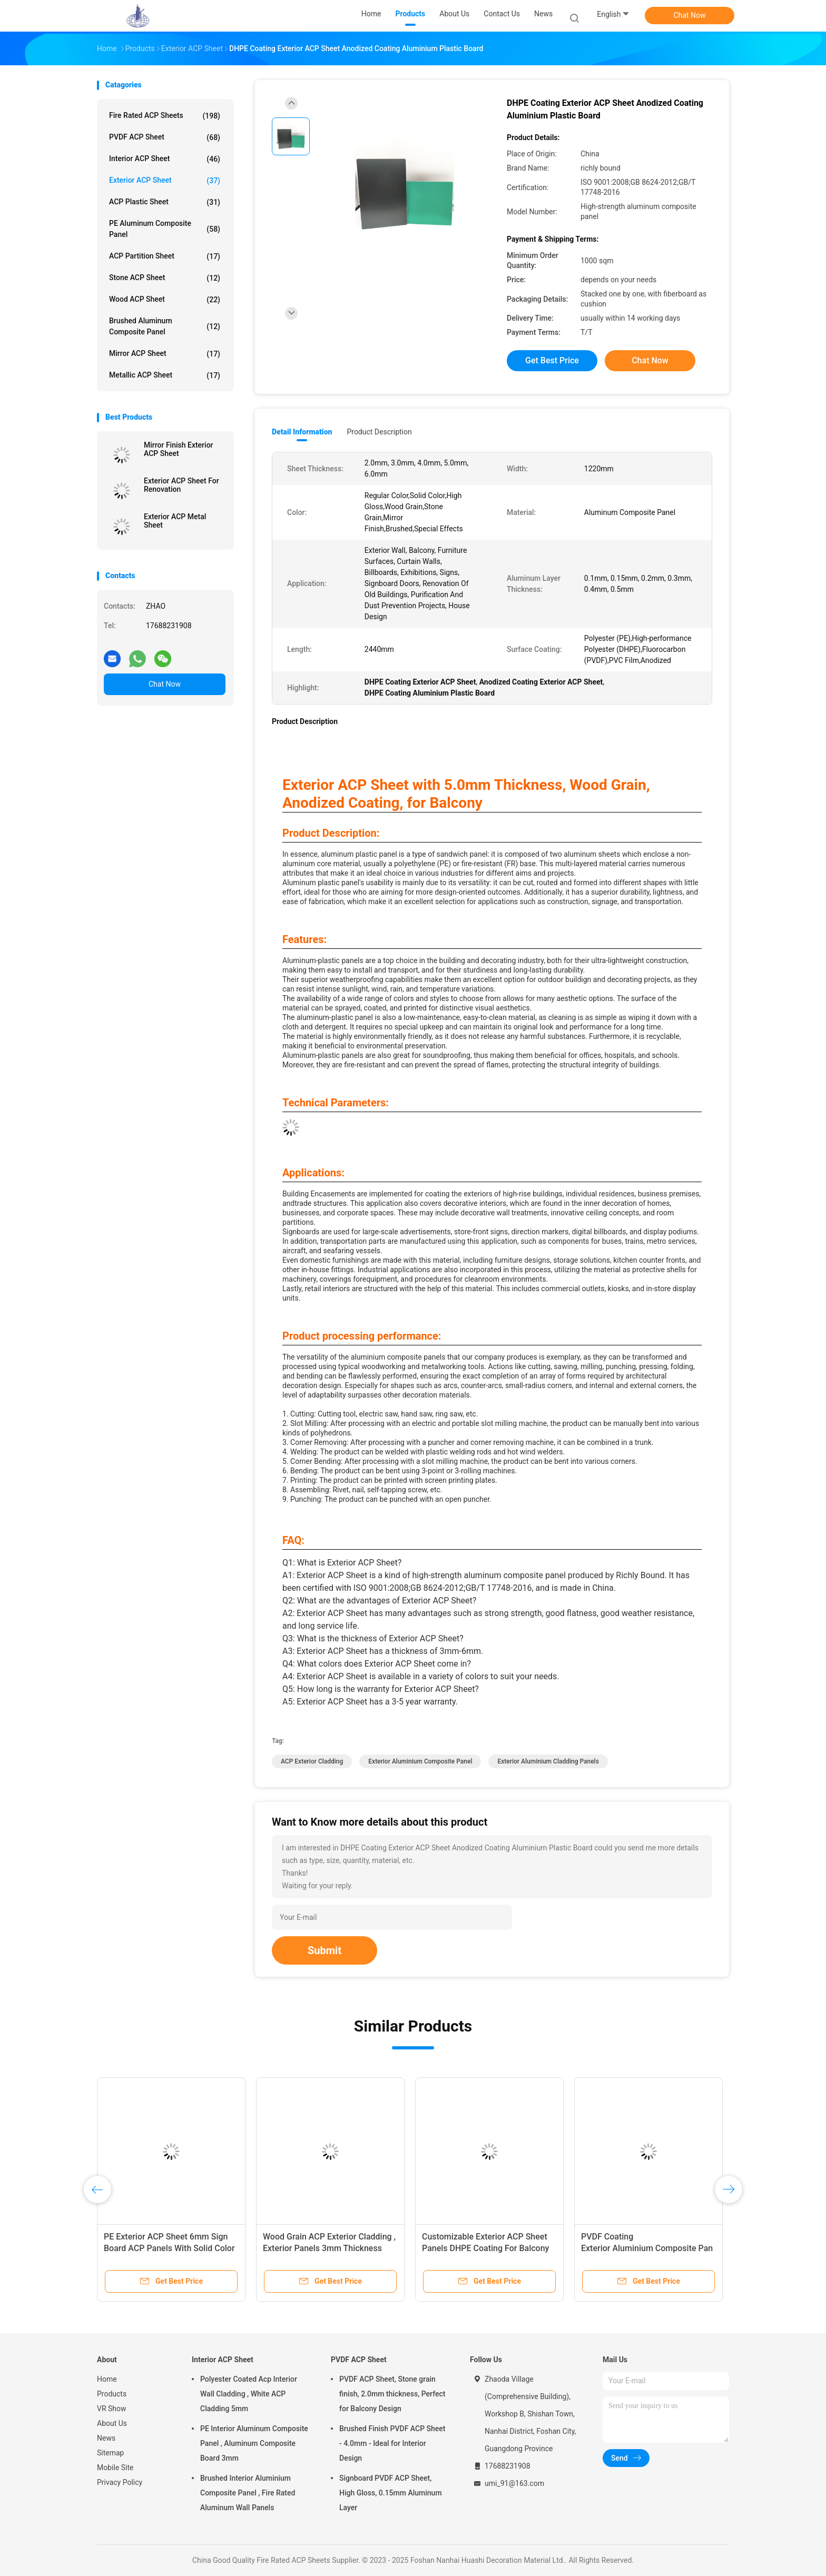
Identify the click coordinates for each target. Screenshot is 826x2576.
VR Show (111, 2408)
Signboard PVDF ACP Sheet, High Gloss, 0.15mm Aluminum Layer (390, 2493)
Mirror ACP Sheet (164, 354)
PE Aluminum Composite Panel (164, 229)
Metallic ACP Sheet (164, 375)
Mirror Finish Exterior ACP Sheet (178, 449)
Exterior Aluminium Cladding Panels (547, 1761)
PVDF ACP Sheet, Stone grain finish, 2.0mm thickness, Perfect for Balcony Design (392, 2394)
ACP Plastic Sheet (164, 202)
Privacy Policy (119, 2482)
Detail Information (302, 432)
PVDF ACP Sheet (164, 137)
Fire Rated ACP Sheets (164, 116)
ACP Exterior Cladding (312, 1761)
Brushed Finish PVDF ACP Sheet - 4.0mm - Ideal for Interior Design (392, 2443)
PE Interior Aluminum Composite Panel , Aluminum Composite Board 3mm (254, 2443)
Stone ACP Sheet (164, 278)
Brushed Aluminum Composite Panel (164, 326)
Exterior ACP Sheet (164, 180)
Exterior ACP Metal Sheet (175, 520)
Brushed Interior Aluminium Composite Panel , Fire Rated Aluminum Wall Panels (247, 2493)
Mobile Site (115, 2467)
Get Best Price (552, 360)
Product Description (379, 432)
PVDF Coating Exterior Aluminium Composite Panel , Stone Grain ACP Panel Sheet (647, 2248)
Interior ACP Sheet (164, 159)
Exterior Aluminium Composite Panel (420, 1761)
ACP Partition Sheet (164, 256)
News (106, 2438)
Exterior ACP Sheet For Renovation (181, 485)
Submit (324, 1950)
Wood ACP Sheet (164, 299)
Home (107, 2379)
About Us (112, 2423)
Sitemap (110, 2453)
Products (111, 2394)
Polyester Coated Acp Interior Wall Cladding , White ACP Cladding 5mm (248, 2394)
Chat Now (690, 15)
